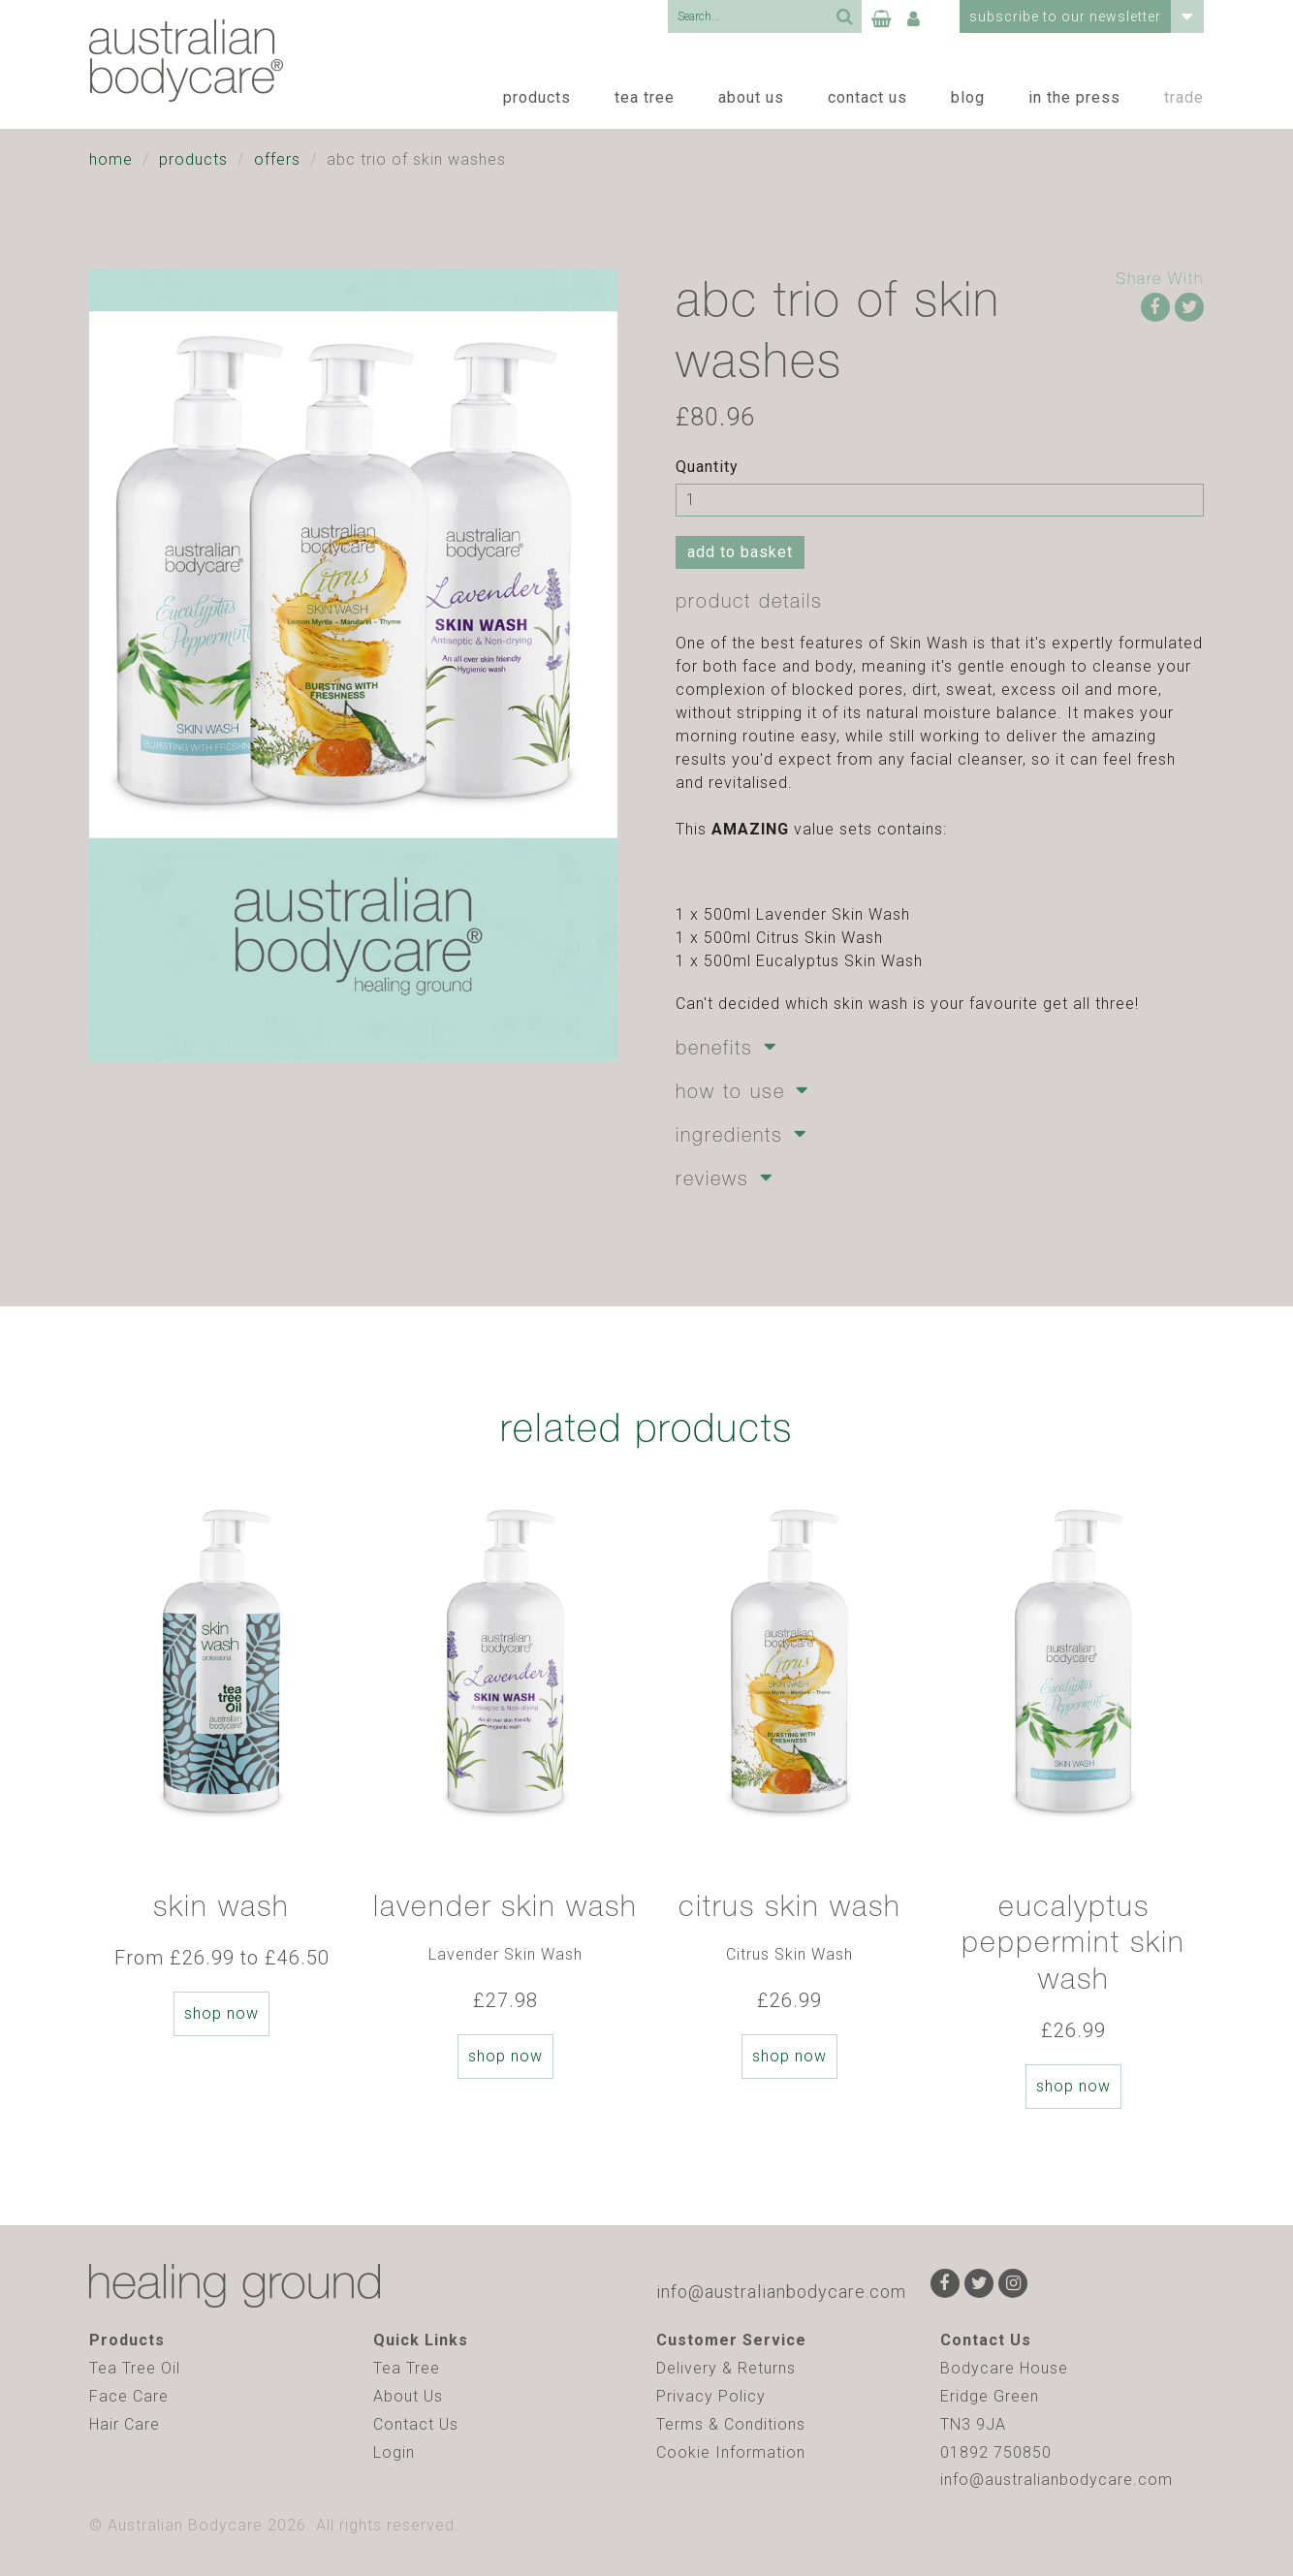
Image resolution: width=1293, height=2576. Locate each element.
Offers (277, 159)
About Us (751, 97)
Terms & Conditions (730, 2424)
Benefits (714, 1047)
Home (111, 159)
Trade (1184, 97)
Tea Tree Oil (134, 2368)
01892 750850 (996, 2452)
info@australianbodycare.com (781, 2291)
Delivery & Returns (726, 2368)
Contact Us (867, 97)
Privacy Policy (711, 2396)
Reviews (712, 1178)
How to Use (730, 1091)
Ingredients (729, 1134)
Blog (968, 97)
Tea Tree (645, 97)
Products (537, 97)
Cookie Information (730, 2452)
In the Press (1074, 97)
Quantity (707, 466)
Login (394, 2452)
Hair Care (124, 2424)
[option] (221, 1763)
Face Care (129, 2396)
